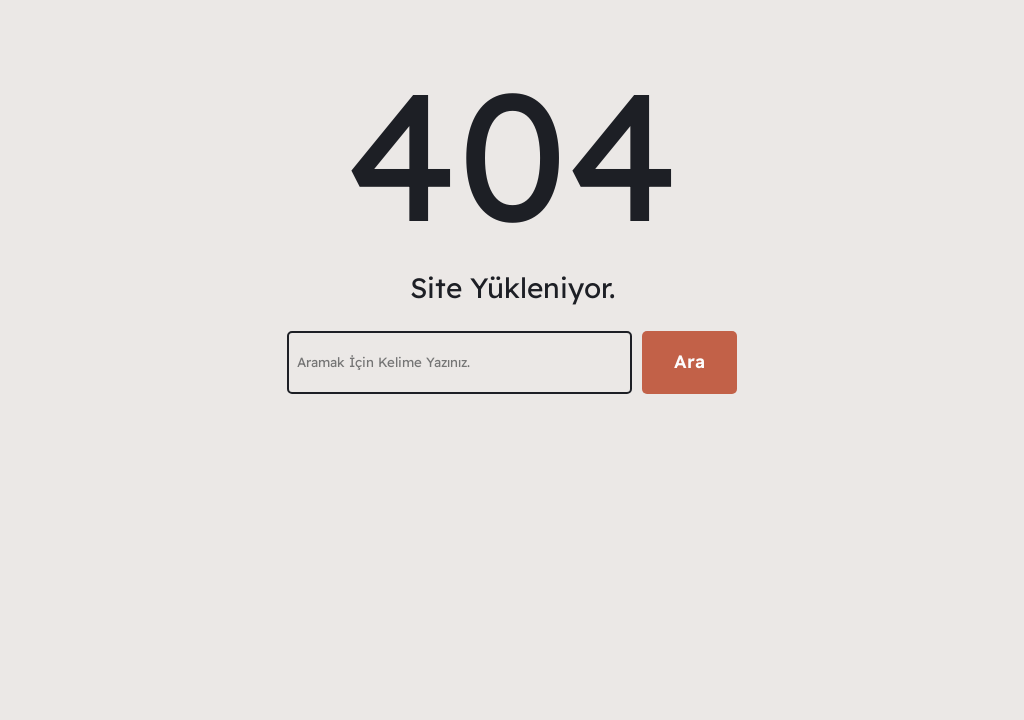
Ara (689, 361)
